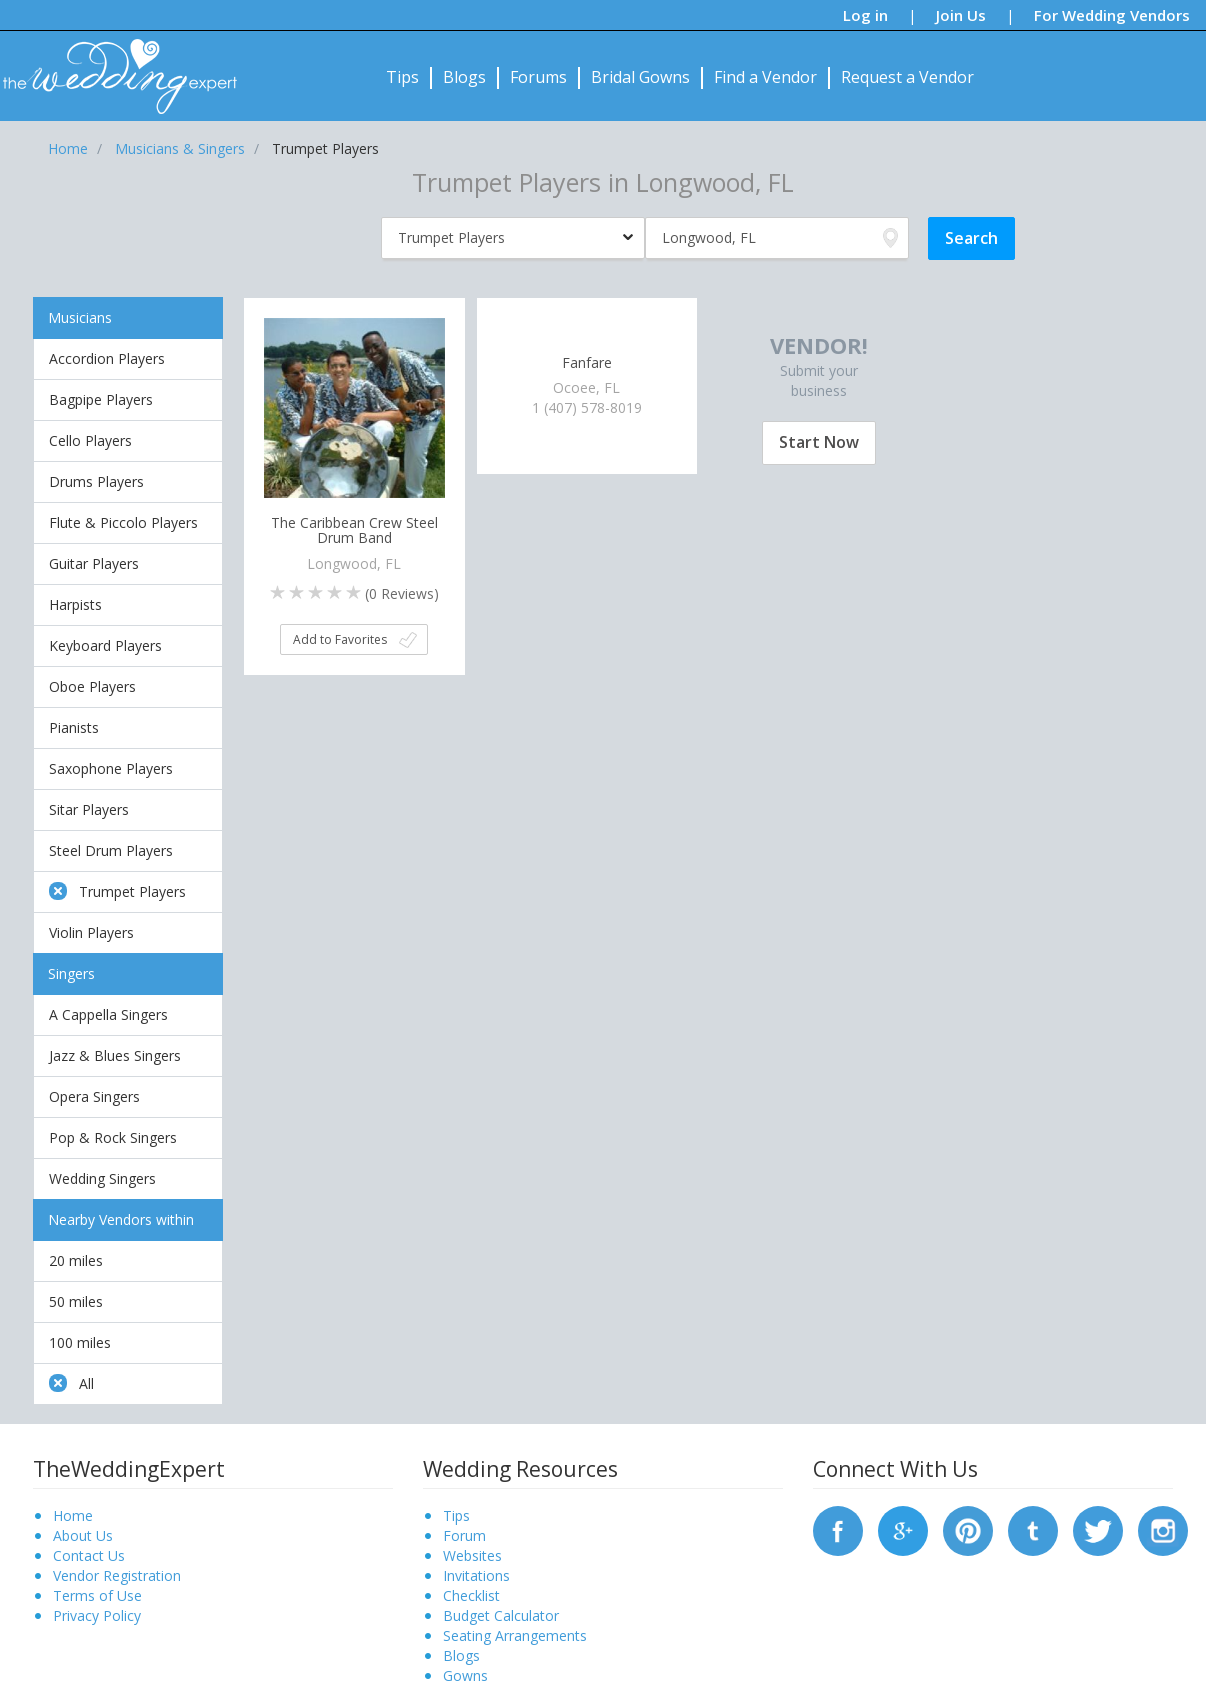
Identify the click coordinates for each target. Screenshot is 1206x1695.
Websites (472, 1555)
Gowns (465, 1675)
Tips (402, 77)
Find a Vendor (765, 77)
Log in (865, 15)
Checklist (471, 1595)
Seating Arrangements (515, 1635)
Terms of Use (97, 1595)
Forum (464, 1535)
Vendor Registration (117, 1575)
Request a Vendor (907, 77)
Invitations (476, 1575)
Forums (538, 77)
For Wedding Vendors (1112, 15)
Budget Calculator (501, 1615)
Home (73, 1515)
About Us (83, 1535)
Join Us (961, 15)
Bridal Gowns (640, 77)
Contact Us (89, 1555)
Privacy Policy (97, 1615)
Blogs (464, 77)
